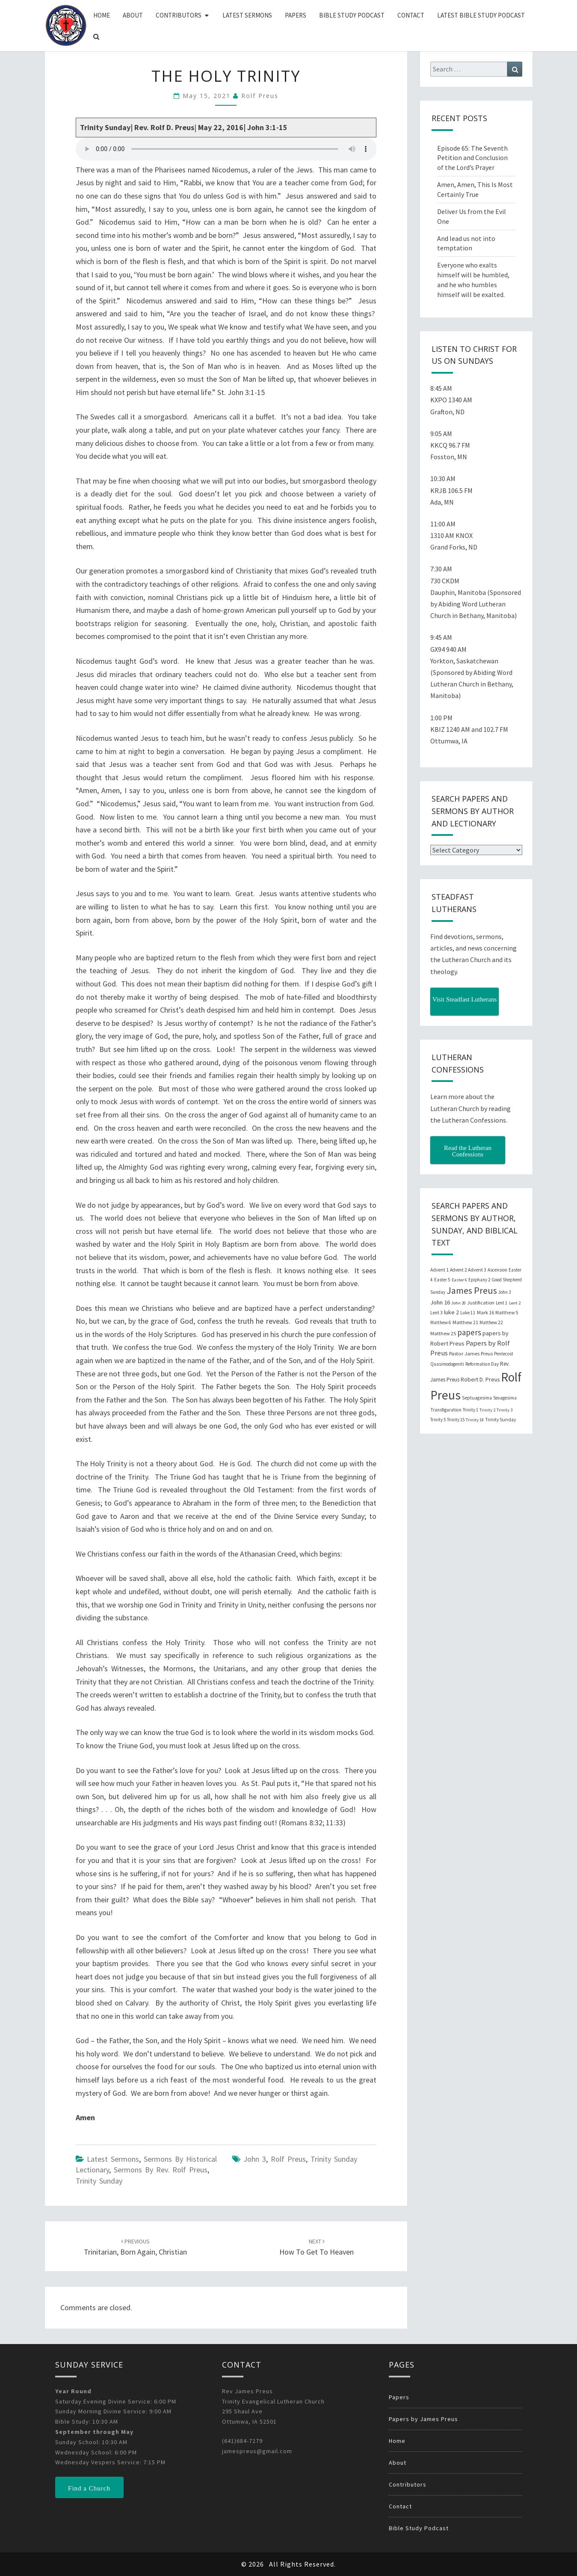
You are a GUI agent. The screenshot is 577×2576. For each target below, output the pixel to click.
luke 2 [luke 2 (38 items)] (451, 1312)
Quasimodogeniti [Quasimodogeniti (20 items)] (447, 1364)
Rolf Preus (259, 96)
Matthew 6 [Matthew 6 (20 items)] (440, 1322)
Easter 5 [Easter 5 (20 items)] (442, 1280)
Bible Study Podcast (352, 15)
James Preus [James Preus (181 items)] (472, 1290)
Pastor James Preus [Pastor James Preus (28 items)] (471, 1353)
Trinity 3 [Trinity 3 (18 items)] (504, 1410)
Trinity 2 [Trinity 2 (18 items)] (487, 1410)
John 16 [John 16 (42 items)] (440, 1302)
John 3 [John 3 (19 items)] (504, 1292)
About (133, 15)
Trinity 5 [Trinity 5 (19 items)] (438, 1420)
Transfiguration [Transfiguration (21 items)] (446, 1410)
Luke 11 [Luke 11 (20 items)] (468, 1313)
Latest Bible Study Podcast (481, 15)
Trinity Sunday (99, 2181)
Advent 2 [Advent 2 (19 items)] (458, 1270)
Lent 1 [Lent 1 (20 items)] (502, 1303)
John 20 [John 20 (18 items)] (458, 1303)
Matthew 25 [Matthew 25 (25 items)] (443, 1333)
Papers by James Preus (423, 2419)
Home (101, 15)
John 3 (254, 2159)
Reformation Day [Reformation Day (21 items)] (482, 1364)
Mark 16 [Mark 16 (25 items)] (485, 1312)
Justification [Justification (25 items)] (480, 1302)
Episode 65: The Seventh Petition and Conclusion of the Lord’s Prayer (472, 158)
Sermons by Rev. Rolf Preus (160, 2170)
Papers (295, 15)
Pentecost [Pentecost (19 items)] (503, 1354)
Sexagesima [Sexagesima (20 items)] (505, 1398)
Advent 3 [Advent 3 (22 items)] (477, 1270)
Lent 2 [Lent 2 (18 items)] (515, 1303)
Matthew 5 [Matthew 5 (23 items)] (506, 1312)
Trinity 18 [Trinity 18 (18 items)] (475, 1420)
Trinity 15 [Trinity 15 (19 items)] (456, 1420)
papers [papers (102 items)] (469, 1332)
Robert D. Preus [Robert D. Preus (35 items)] (480, 1379)
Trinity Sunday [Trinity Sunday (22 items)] (500, 1420)
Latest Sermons (247, 15)
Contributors (178, 15)
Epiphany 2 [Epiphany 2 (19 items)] (479, 1280)
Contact (410, 15)
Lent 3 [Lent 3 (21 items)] (436, 1313)
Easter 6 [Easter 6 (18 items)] (459, 1280)
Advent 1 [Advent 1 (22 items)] (439, 1270)
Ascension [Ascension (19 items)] (497, 1270)
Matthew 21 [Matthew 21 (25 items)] (465, 1322)
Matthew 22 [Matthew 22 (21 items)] (491, 1322)
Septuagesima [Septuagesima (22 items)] (477, 1398)
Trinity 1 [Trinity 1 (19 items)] (470, 1410)
